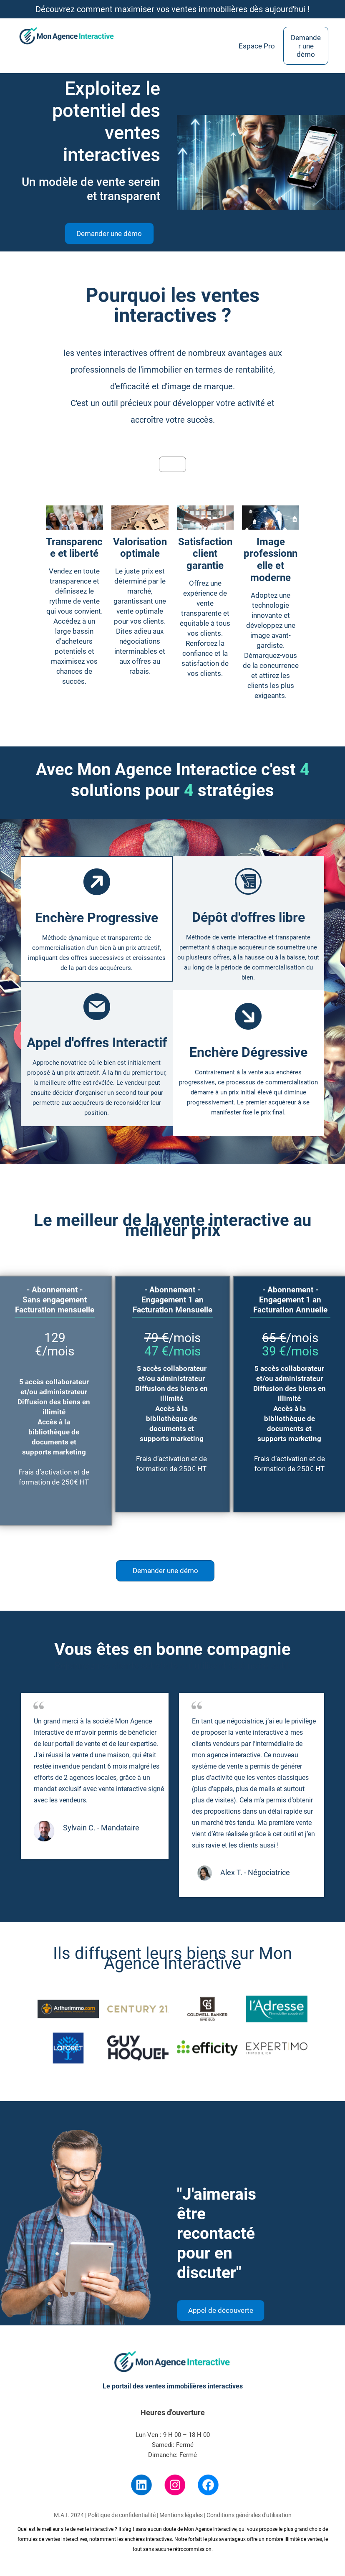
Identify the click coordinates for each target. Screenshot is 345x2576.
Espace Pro (257, 46)
